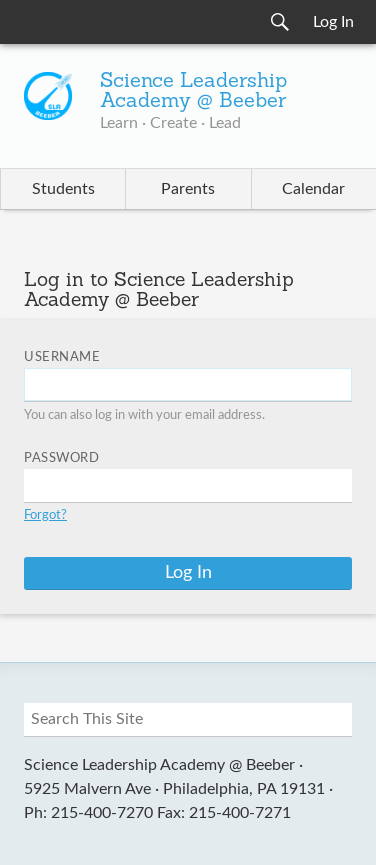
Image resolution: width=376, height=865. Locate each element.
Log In (333, 22)
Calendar (313, 189)
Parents (188, 189)
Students (63, 189)
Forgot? (45, 515)
